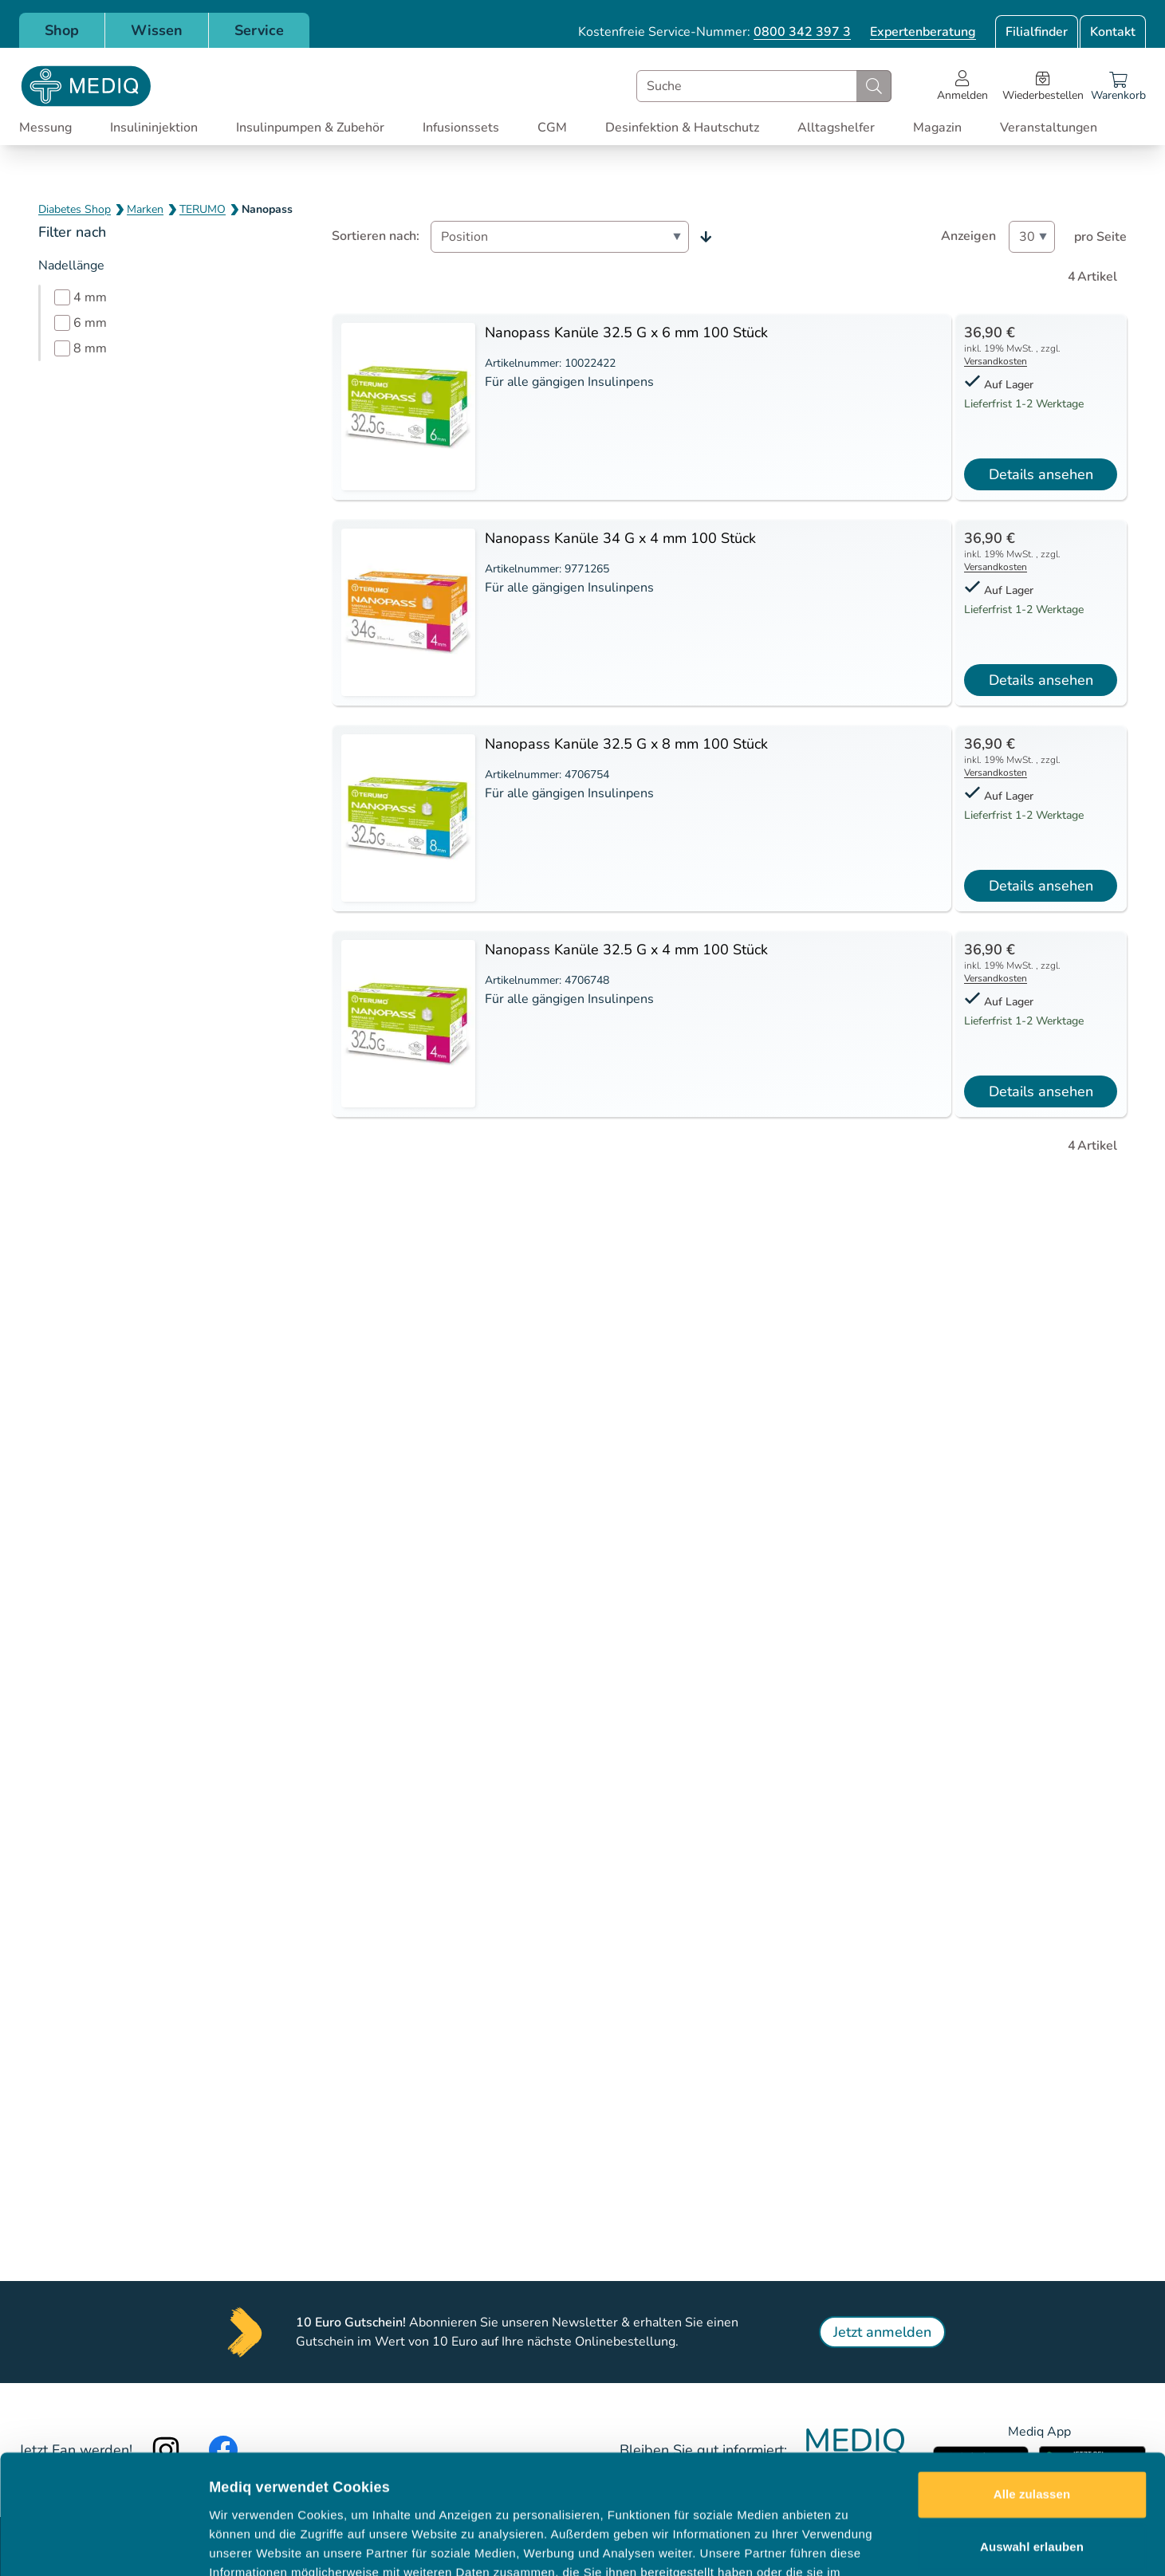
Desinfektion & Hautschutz (682, 127)
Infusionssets (461, 127)
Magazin (937, 127)
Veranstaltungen (1048, 127)
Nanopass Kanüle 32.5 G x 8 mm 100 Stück (626, 743)
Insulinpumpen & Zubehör (310, 127)
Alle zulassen (1032, 2382)
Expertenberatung (923, 32)
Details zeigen (848, 2544)
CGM (552, 127)
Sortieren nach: (375, 236)
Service (259, 30)
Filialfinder (1037, 32)
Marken (145, 209)
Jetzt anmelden (882, 2332)
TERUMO (202, 209)
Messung (45, 127)
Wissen (157, 30)
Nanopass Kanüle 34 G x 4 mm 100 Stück (620, 538)
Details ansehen (1041, 474)
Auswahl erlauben (1032, 2434)
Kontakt (1112, 32)
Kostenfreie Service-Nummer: (714, 32)
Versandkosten (995, 361)
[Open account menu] (962, 86)
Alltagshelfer (836, 127)
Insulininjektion (154, 127)
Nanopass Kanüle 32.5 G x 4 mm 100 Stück (626, 949)
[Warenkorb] (1118, 86)
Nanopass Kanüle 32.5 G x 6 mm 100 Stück (626, 332)
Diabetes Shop (74, 209)
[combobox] (763, 86)
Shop (62, 30)
